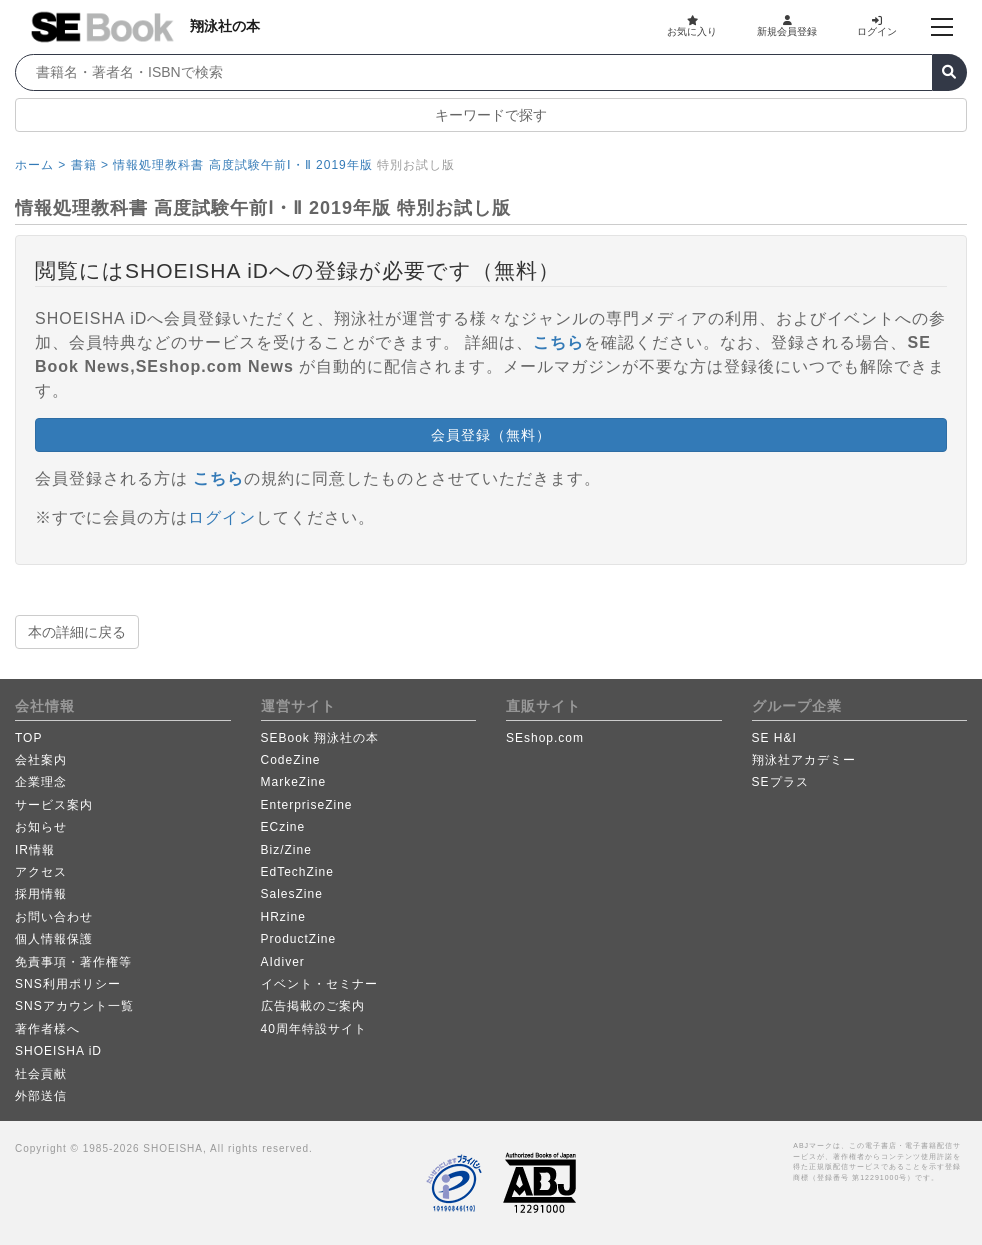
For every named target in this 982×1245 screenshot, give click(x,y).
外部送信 (41, 1096)
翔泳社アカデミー (804, 760)
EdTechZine (297, 872)
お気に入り (692, 26)
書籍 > (90, 165)
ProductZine (299, 939)
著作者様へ (47, 1029)
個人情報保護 (54, 939)
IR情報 (35, 850)
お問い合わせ (54, 917)
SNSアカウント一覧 (74, 1006)
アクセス (41, 872)
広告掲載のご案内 (313, 1006)
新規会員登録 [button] (787, 26)
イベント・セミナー (319, 984)
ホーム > (40, 165)
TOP (28, 738)
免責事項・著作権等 (73, 962)
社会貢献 (41, 1074)
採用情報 (41, 894)
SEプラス (780, 782)
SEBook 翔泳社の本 (320, 738)
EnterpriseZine (307, 805)
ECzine (283, 827)
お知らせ (41, 827)
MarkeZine (294, 782)
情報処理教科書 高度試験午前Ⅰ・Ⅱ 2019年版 (242, 165)
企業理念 (41, 782)
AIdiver (283, 962)
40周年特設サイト (314, 1029)
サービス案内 (54, 805)
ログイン (877, 26)
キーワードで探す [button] (491, 115)
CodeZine (291, 760)
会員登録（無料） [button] (491, 435)
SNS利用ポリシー (68, 984)
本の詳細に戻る (77, 632)
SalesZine (292, 894)
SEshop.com (545, 738)
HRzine (283, 917)
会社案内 (41, 760)
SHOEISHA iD (58, 1051)
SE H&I (774, 738)
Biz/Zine (286, 850)
